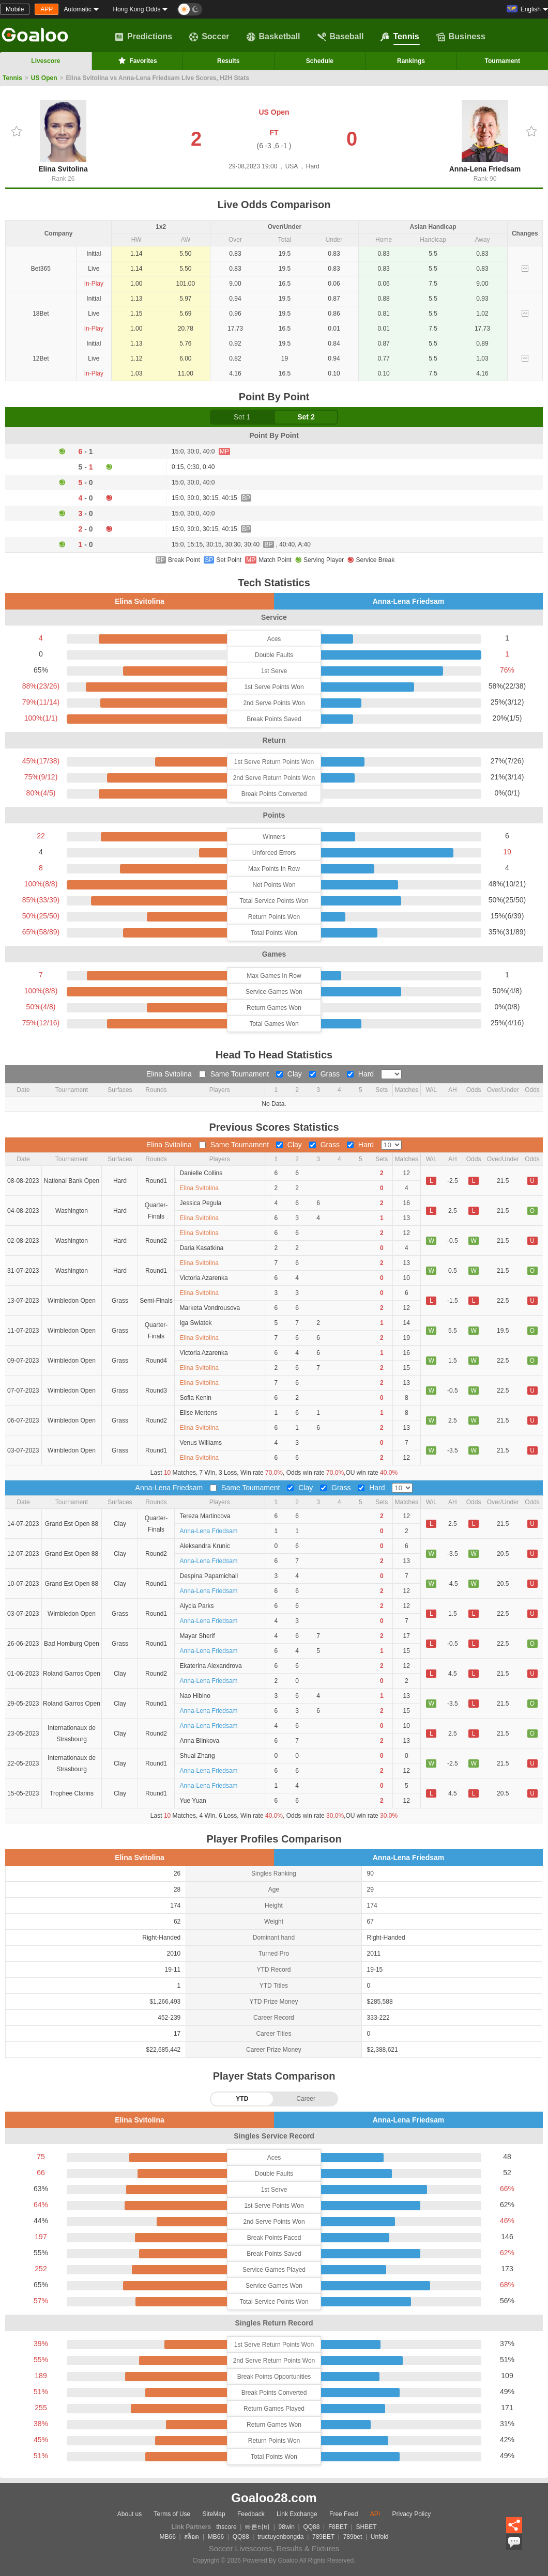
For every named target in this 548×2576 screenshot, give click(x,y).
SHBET (366, 2527)
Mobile (15, 9)
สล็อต (191, 2536)
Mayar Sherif (197, 1636)
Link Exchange (297, 2514)
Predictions (143, 36)
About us (129, 2514)
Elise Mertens (199, 1412)
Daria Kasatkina (202, 1248)
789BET (323, 2536)
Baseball (340, 36)
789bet (352, 2536)
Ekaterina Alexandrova (211, 1665)
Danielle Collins (201, 1173)
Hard (361, 1074)
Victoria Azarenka (204, 1278)
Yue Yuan (193, 1800)
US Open (44, 78)
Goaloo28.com (273, 2498)
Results (228, 61)
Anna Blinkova (200, 1740)
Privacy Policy (411, 2514)
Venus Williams (201, 1442)
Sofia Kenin (195, 1397)
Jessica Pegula (201, 1203)
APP (46, 9)
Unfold (380, 2536)
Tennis (399, 36)
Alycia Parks (197, 1606)
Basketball (273, 36)
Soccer (209, 36)
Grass (325, 1074)
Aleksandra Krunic (205, 1546)
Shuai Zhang (197, 1755)
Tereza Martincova (205, 1516)
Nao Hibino (195, 1695)
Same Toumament (235, 1074)
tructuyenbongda (280, 2536)
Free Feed (343, 2514)
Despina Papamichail (209, 1576)
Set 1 (242, 417)
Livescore (45, 61)
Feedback (251, 2514)
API (375, 2514)
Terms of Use (172, 2514)
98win (287, 2527)
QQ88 (311, 2527)
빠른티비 (257, 2527)
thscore (226, 2527)
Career (305, 2098)
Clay (290, 1074)
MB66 (167, 2536)
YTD (242, 2098)
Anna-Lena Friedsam (485, 136)
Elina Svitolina (63, 136)
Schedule (319, 61)
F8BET (337, 2527)
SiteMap (214, 2514)
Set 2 (305, 417)
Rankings (411, 61)
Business (460, 36)
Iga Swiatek (196, 1322)
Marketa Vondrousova (210, 1308)
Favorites (137, 60)
